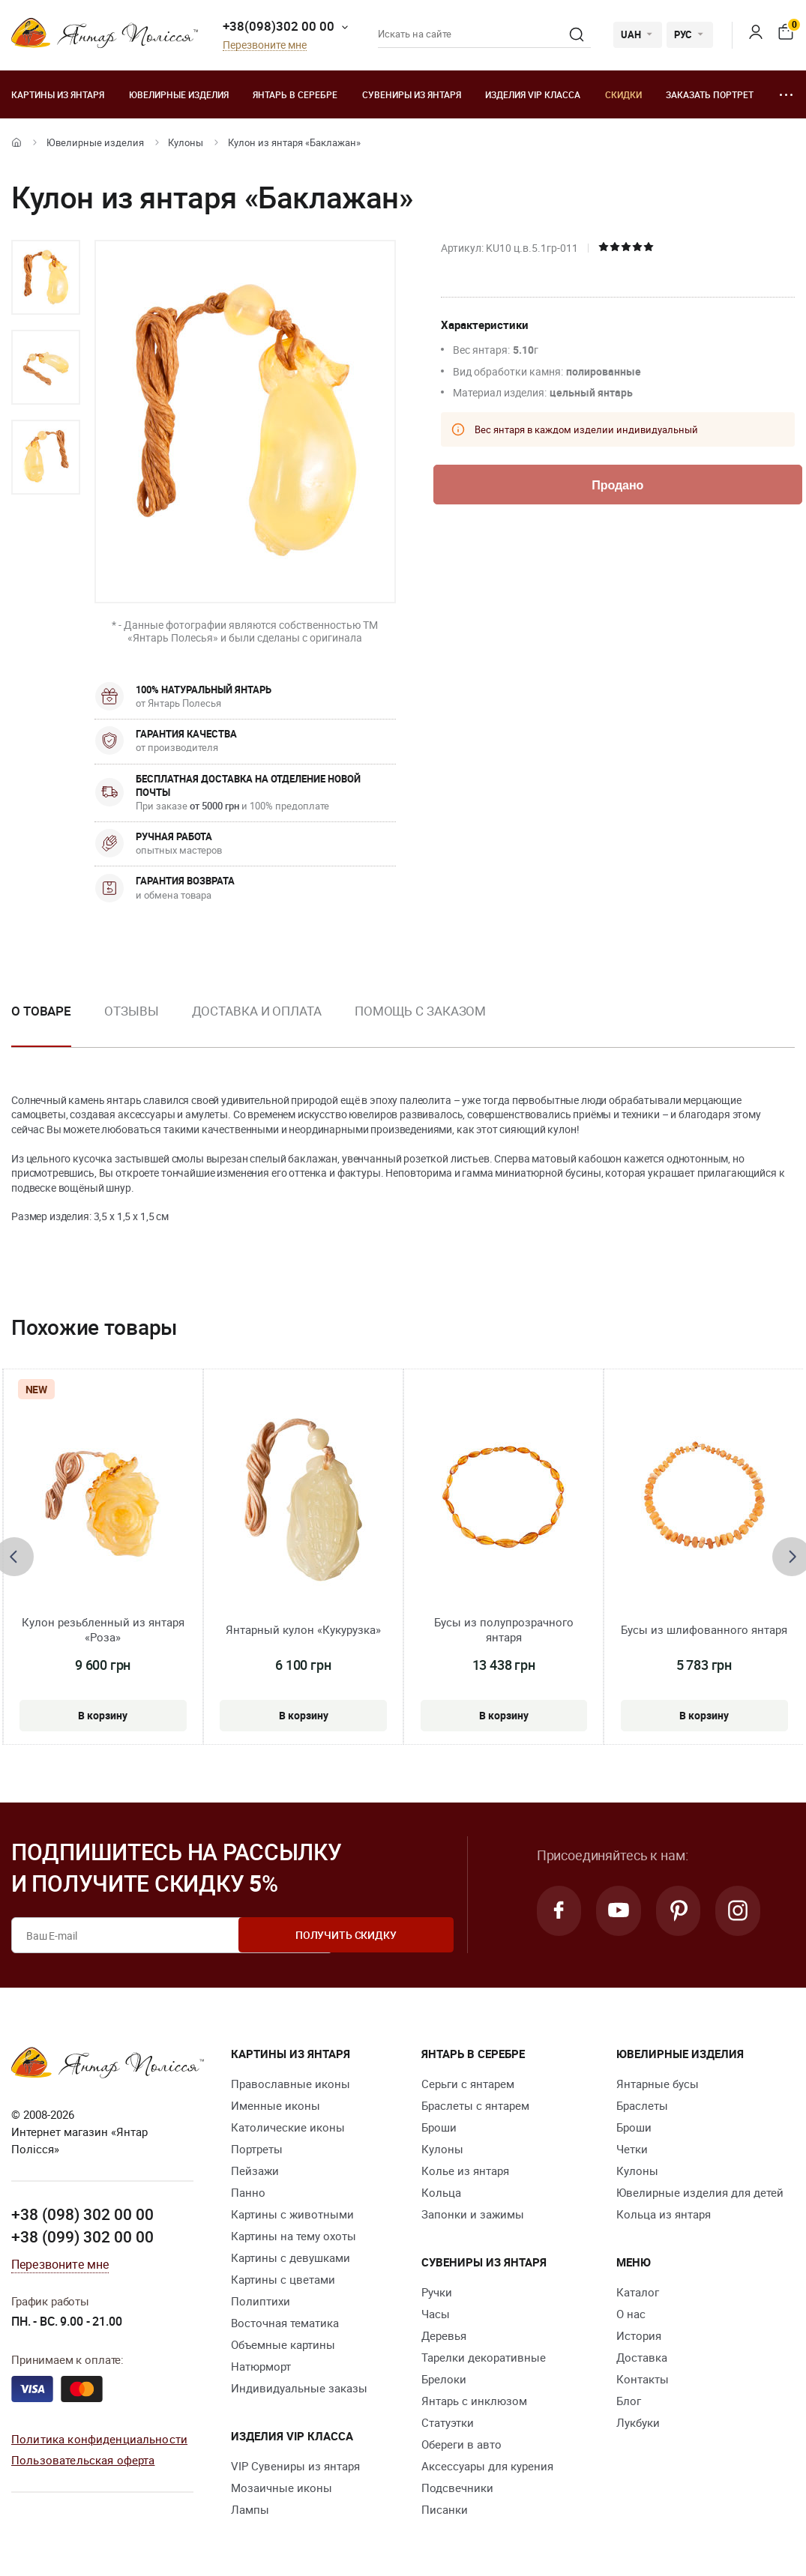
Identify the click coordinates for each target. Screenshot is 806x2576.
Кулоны (185, 142)
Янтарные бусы (657, 2083)
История (638, 2335)
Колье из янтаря (465, 2170)
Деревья (443, 2335)
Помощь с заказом (420, 1010)
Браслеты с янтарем (475, 2105)
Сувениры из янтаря (411, 94)
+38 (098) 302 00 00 (82, 2214)
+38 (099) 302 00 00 (82, 2235)
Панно (248, 2192)
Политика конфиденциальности (99, 2438)
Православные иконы (290, 2083)
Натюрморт (261, 2366)
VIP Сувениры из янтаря (295, 2465)
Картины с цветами (283, 2279)
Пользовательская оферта (82, 2459)
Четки (632, 2148)
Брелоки (443, 2378)
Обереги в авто (461, 2444)
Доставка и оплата (257, 1010)
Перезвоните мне (265, 45)
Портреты (257, 2148)
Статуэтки (447, 2422)
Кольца (441, 2192)
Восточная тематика (285, 2322)
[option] (45, 277)
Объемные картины (283, 2344)
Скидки (623, 94)
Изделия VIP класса (532, 94)
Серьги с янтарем (467, 2083)
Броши (439, 2127)
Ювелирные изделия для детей (700, 2192)
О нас (631, 2313)
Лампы (250, 2509)
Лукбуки (638, 2422)
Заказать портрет (710, 94)
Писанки (444, 2509)
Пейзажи (255, 2170)
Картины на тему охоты (293, 2235)
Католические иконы (288, 2127)
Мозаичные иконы (281, 2487)
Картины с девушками (290, 2257)
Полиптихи (260, 2300)
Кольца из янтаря (663, 2214)
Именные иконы (275, 2105)
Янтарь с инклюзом (474, 2400)
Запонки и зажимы (472, 2214)
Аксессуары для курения (487, 2465)
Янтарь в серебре (295, 94)
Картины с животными (292, 2214)
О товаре (41, 1010)
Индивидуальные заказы (299, 2387)
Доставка (641, 2357)
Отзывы (131, 1010)
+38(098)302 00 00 (278, 25)
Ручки (436, 2291)
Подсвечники (457, 2487)
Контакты (642, 2378)
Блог (628, 2400)
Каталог (637, 2291)
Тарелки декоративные (483, 2357)
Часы (435, 2313)
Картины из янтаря (57, 94)
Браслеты (642, 2105)
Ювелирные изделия (179, 94)
